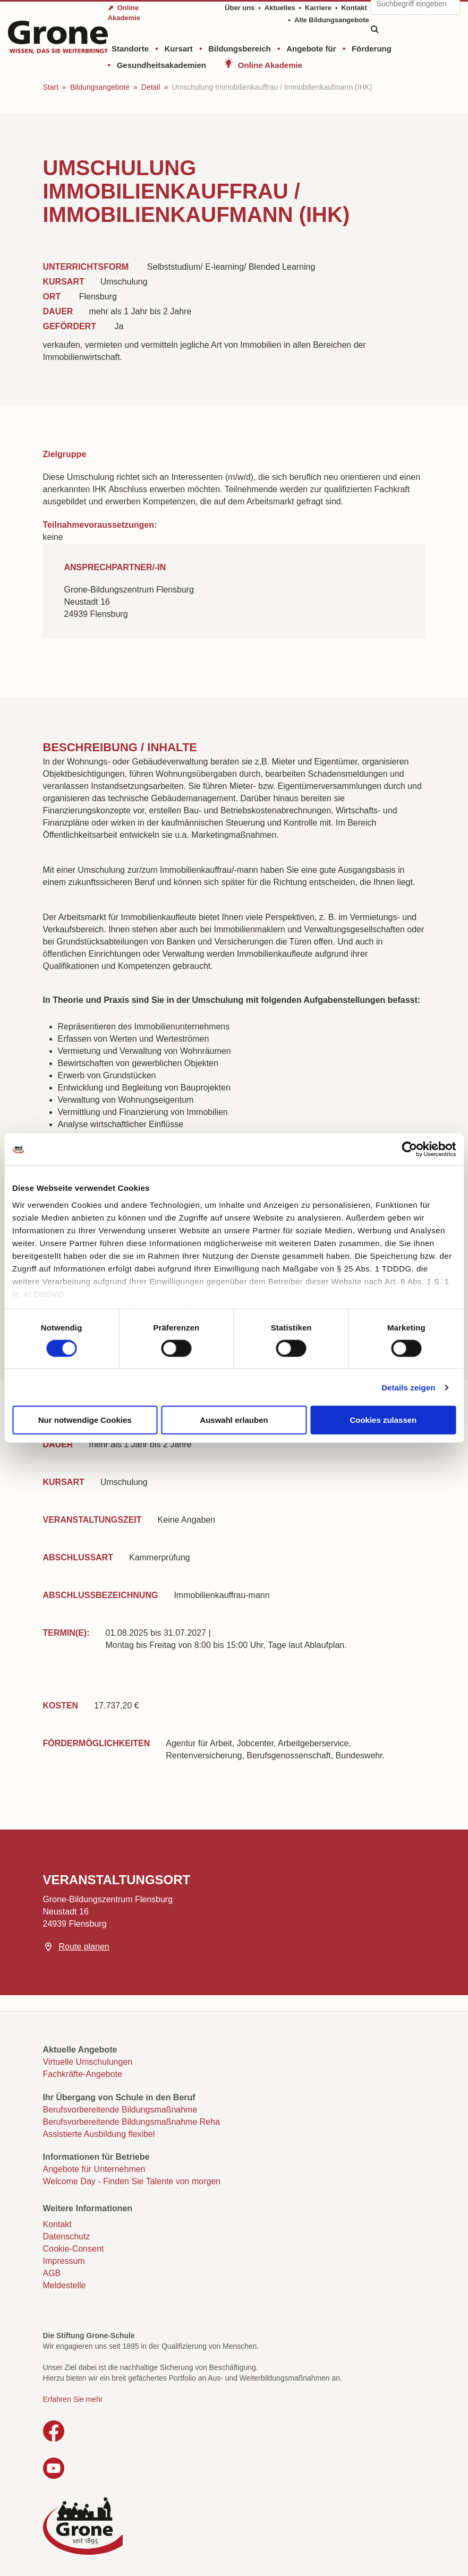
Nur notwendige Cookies (85, 1419)
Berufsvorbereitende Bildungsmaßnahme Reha (131, 2121)
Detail (150, 87)
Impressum (64, 2260)
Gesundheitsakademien (161, 65)
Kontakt (354, 8)
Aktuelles (280, 8)
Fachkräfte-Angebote (82, 2074)
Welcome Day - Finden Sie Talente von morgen (132, 2181)
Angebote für (311, 48)
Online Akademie (270, 65)
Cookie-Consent (73, 2248)
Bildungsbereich (239, 48)
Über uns (239, 8)
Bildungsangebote (100, 87)
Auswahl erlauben (234, 1419)
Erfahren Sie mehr (73, 2399)
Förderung (372, 48)
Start (51, 87)
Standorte (130, 48)
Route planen (84, 1946)
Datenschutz (66, 2236)
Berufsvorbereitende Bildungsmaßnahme (120, 2109)
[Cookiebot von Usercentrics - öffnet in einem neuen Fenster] (409, 1149)
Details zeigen (408, 1387)
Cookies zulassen (383, 1419)
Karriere (318, 8)
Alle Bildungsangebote (331, 20)
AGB (52, 2273)
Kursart (178, 48)
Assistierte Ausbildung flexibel (99, 2134)
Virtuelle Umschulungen (88, 2061)
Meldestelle (64, 2285)
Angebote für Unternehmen (94, 2169)
